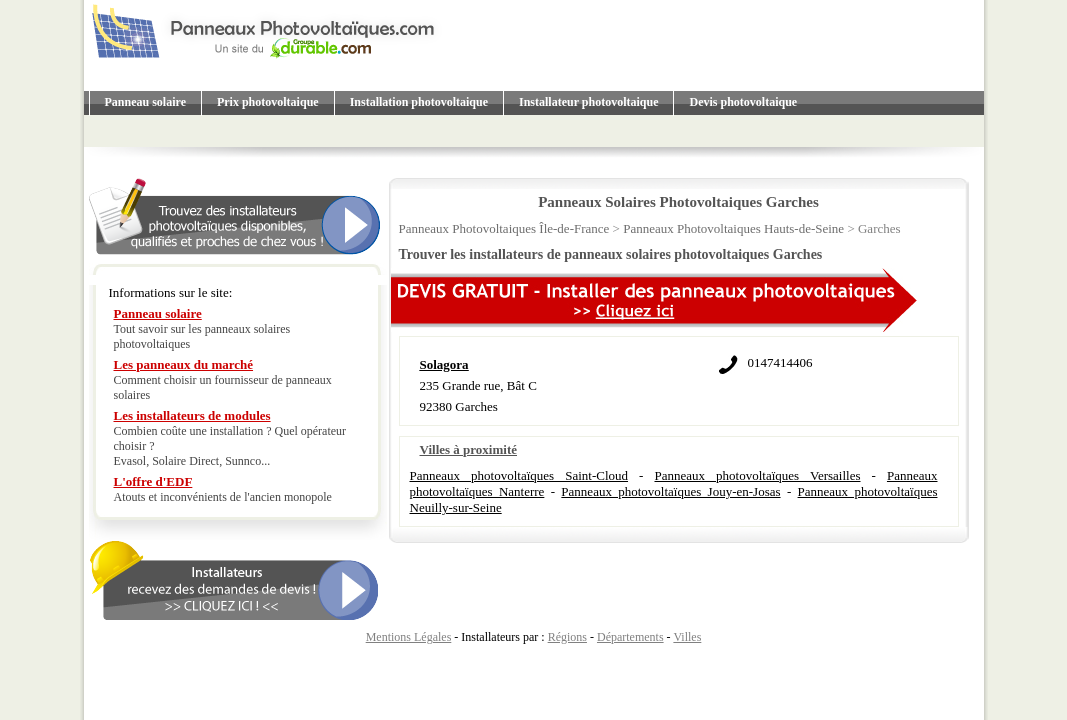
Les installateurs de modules (192, 415)
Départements (630, 637)
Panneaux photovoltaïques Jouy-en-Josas (670, 491)
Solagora (444, 364)
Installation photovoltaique (419, 102)
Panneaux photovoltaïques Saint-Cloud (519, 475)
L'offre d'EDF (153, 481)
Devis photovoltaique (743, 102)
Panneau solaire (145, 102)
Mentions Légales (409, 637)
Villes (687, 637)
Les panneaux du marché (184, 364)
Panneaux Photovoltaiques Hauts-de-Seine (733, 228)
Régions (567, 637)
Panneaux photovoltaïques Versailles (757, 475)
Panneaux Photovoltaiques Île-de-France (504, 228)
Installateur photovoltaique (588, 102)
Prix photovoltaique (268, 102)
